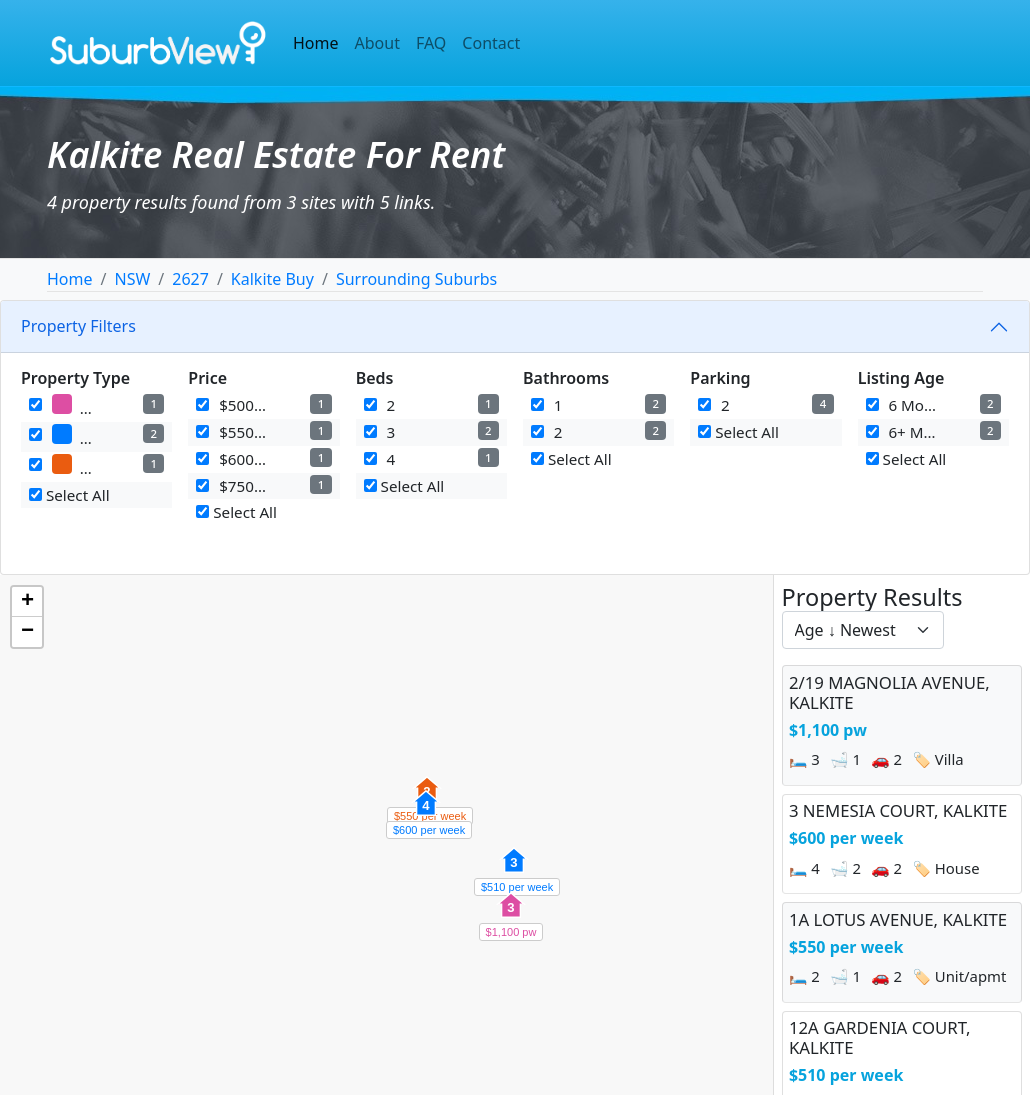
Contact (491, 43)
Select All (69, 495)
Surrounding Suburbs (416, 279)
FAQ (431, 43)
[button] (511, 916)
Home (316, 43)
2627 (190, 279)
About (377, 43)
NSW (132, 279)
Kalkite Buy (272, 279)
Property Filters (78, 326)
